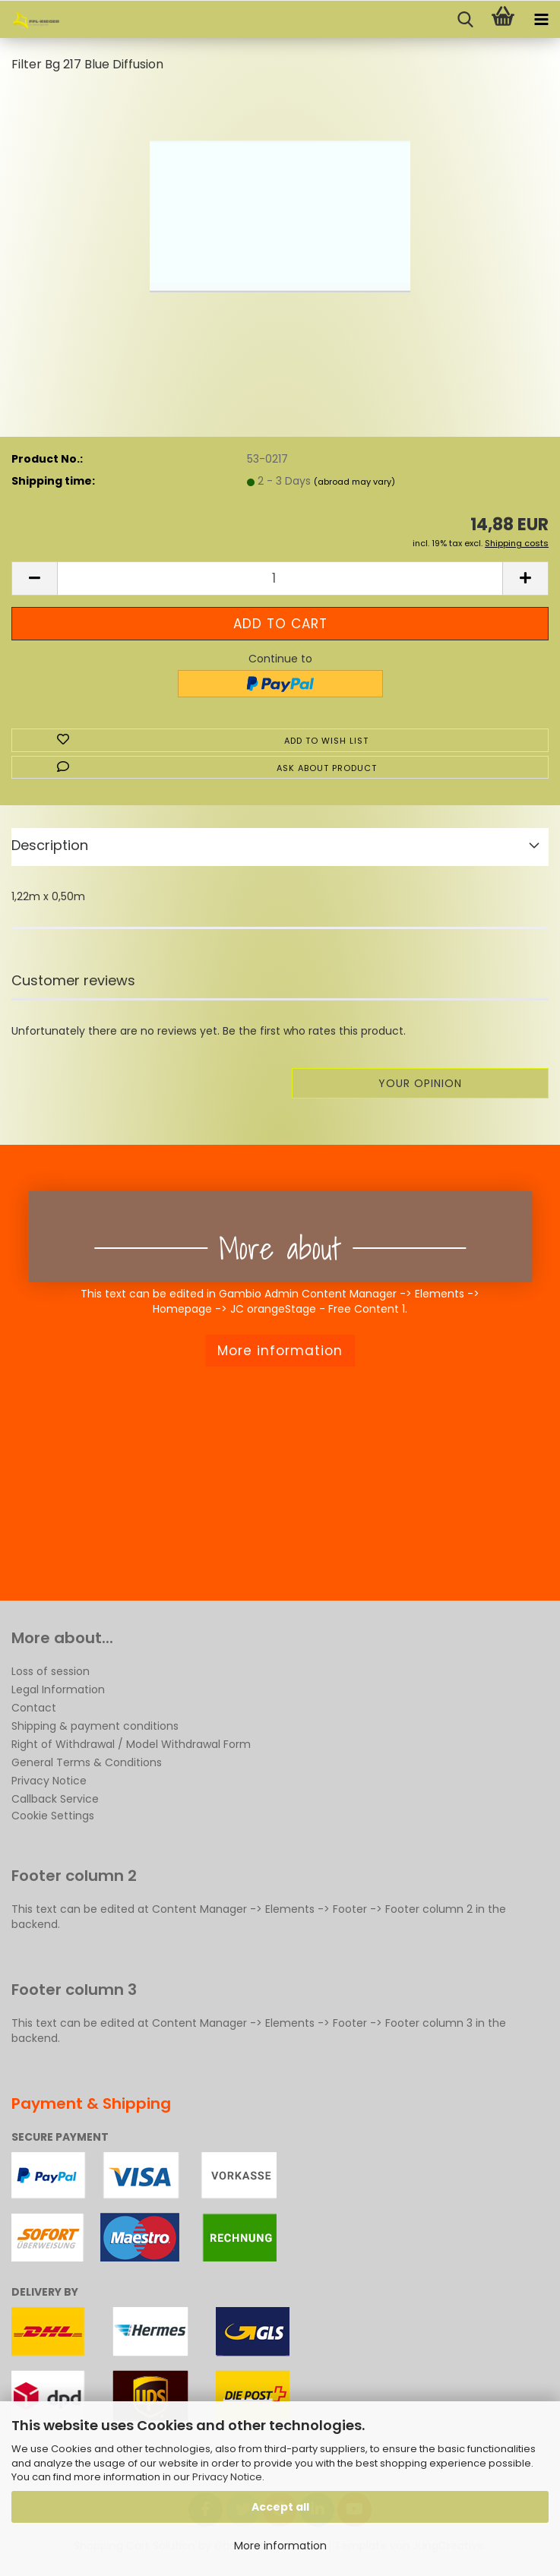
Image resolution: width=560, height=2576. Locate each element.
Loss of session (50, 1671)
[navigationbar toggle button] (541, 20)
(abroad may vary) (354, 482)
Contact (33, 1707)
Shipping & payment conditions (95, 1726)
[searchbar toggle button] (465, 20)
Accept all (280, 2506)
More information (280, 2545)
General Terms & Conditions (86, 1762)
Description (49, 845)
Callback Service (55, 1798)
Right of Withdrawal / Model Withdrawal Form (131, 1744)
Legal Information (58, 1689)
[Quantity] (280, 578)
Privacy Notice (227, 2477)
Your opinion (420, 1083)
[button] (34, 578)
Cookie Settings (52, 1815)
